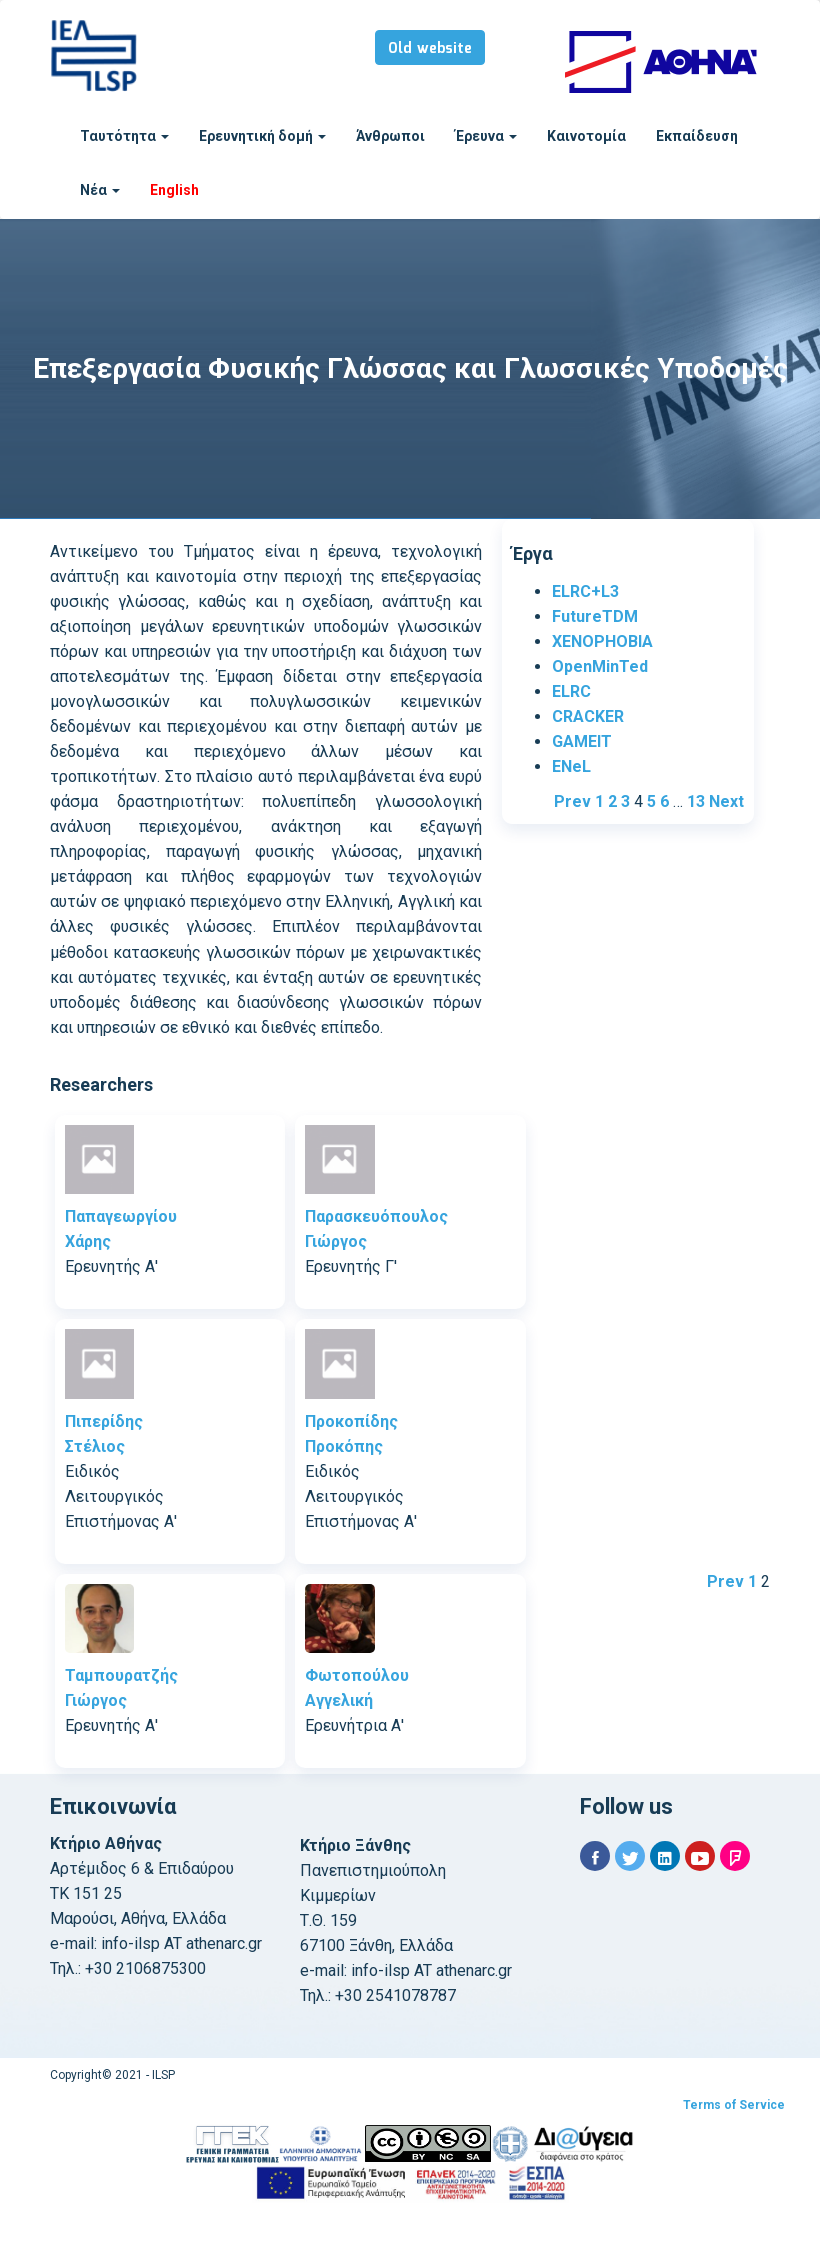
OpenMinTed (600, 666)
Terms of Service (734, 2105)
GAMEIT (582, 741)
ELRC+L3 (585, 591)
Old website (430, 49)
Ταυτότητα (124, 136)
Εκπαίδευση (697, 136)
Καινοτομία (586, 136)
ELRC (571, 691)
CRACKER (588, 716)
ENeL (571, 766)
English (174, 190)
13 (696, 801)
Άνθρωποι (390, 136)
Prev (572, 801)
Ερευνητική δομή (262, 136)
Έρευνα (486, 136)
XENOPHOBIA (602, 641)
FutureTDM (595, 616)
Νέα (100, 190)
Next (726, 801)
